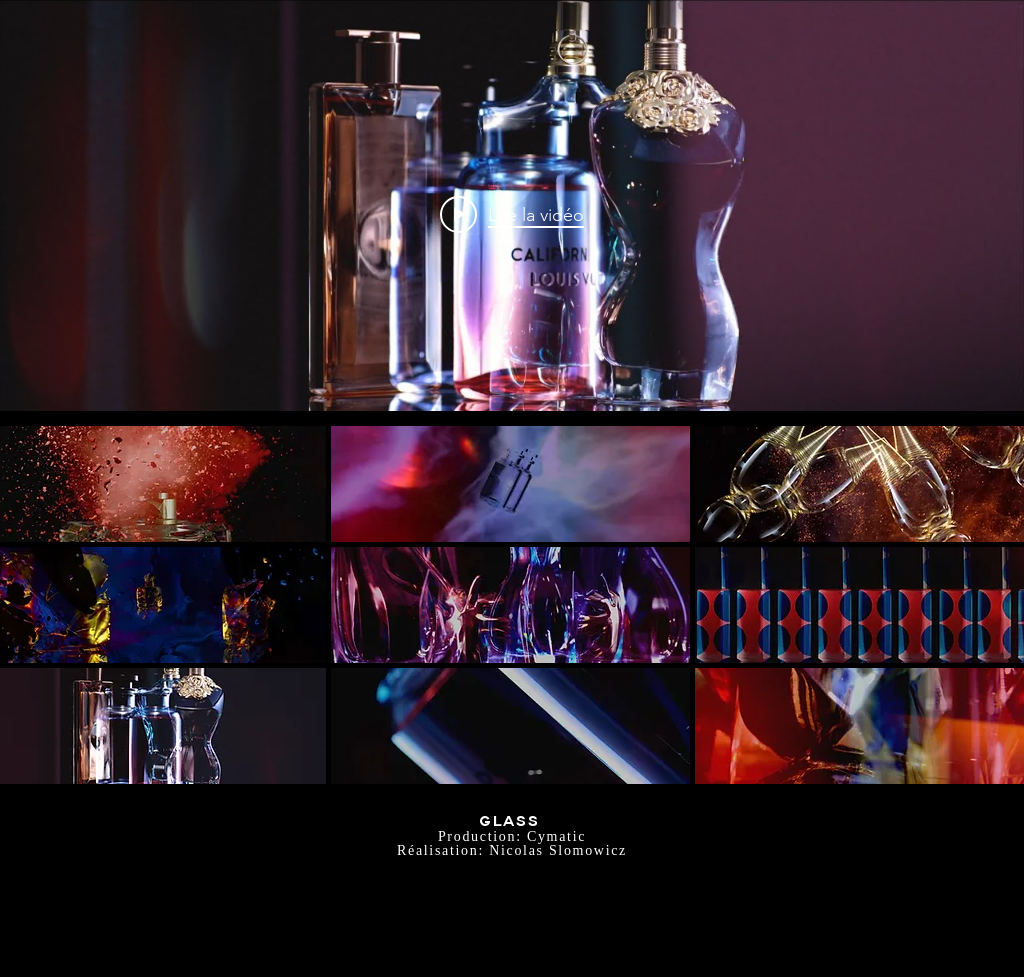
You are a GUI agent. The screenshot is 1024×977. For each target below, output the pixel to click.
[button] (511, 484)
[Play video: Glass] (512, 214)
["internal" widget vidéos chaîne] (512, 214)
